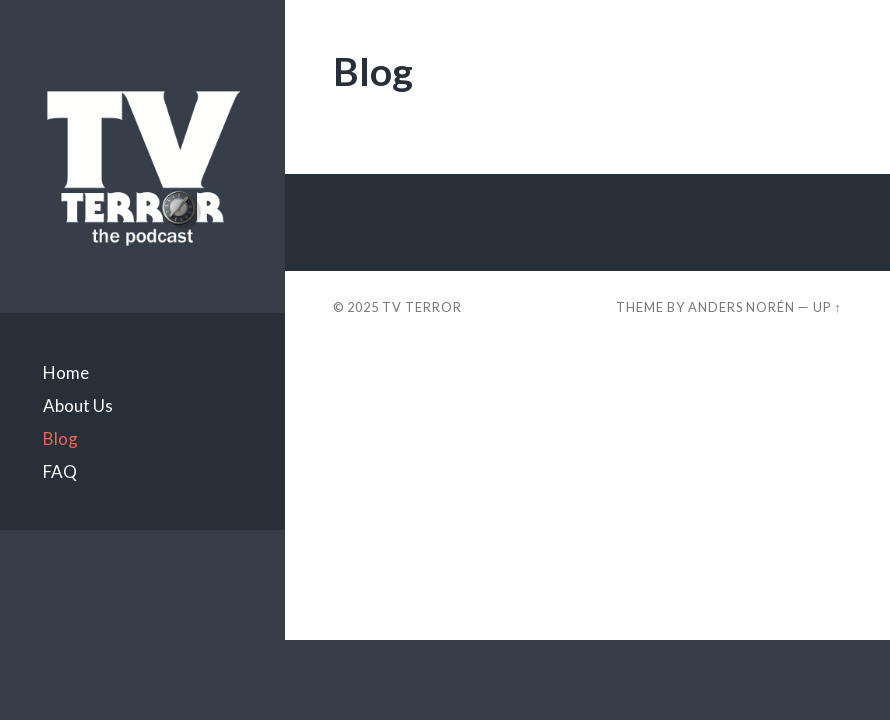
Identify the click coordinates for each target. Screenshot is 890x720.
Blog (60, 438)
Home (66, 372)
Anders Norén (741, 307)
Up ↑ (827, 307)
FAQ (60, 471)
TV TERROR (422, 307)
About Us (78, 405)
